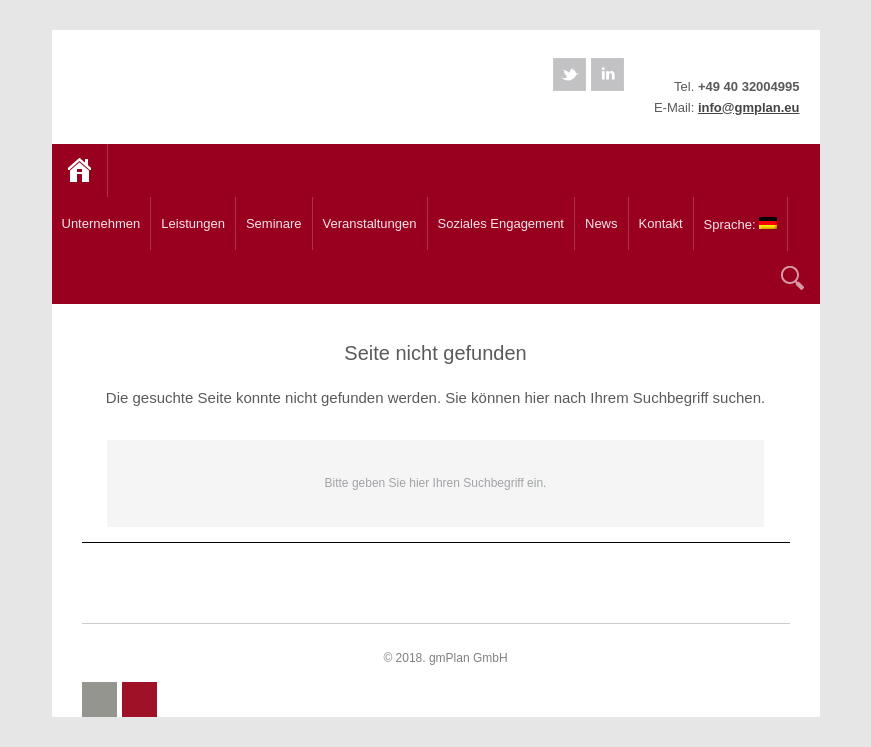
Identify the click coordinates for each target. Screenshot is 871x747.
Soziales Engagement (501, 223)
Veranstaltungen (370, 223)
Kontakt (661, 223)
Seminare (269, 219)
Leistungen (188, 219)
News (601, 223)
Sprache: (736, 219)
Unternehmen (97, 219)
